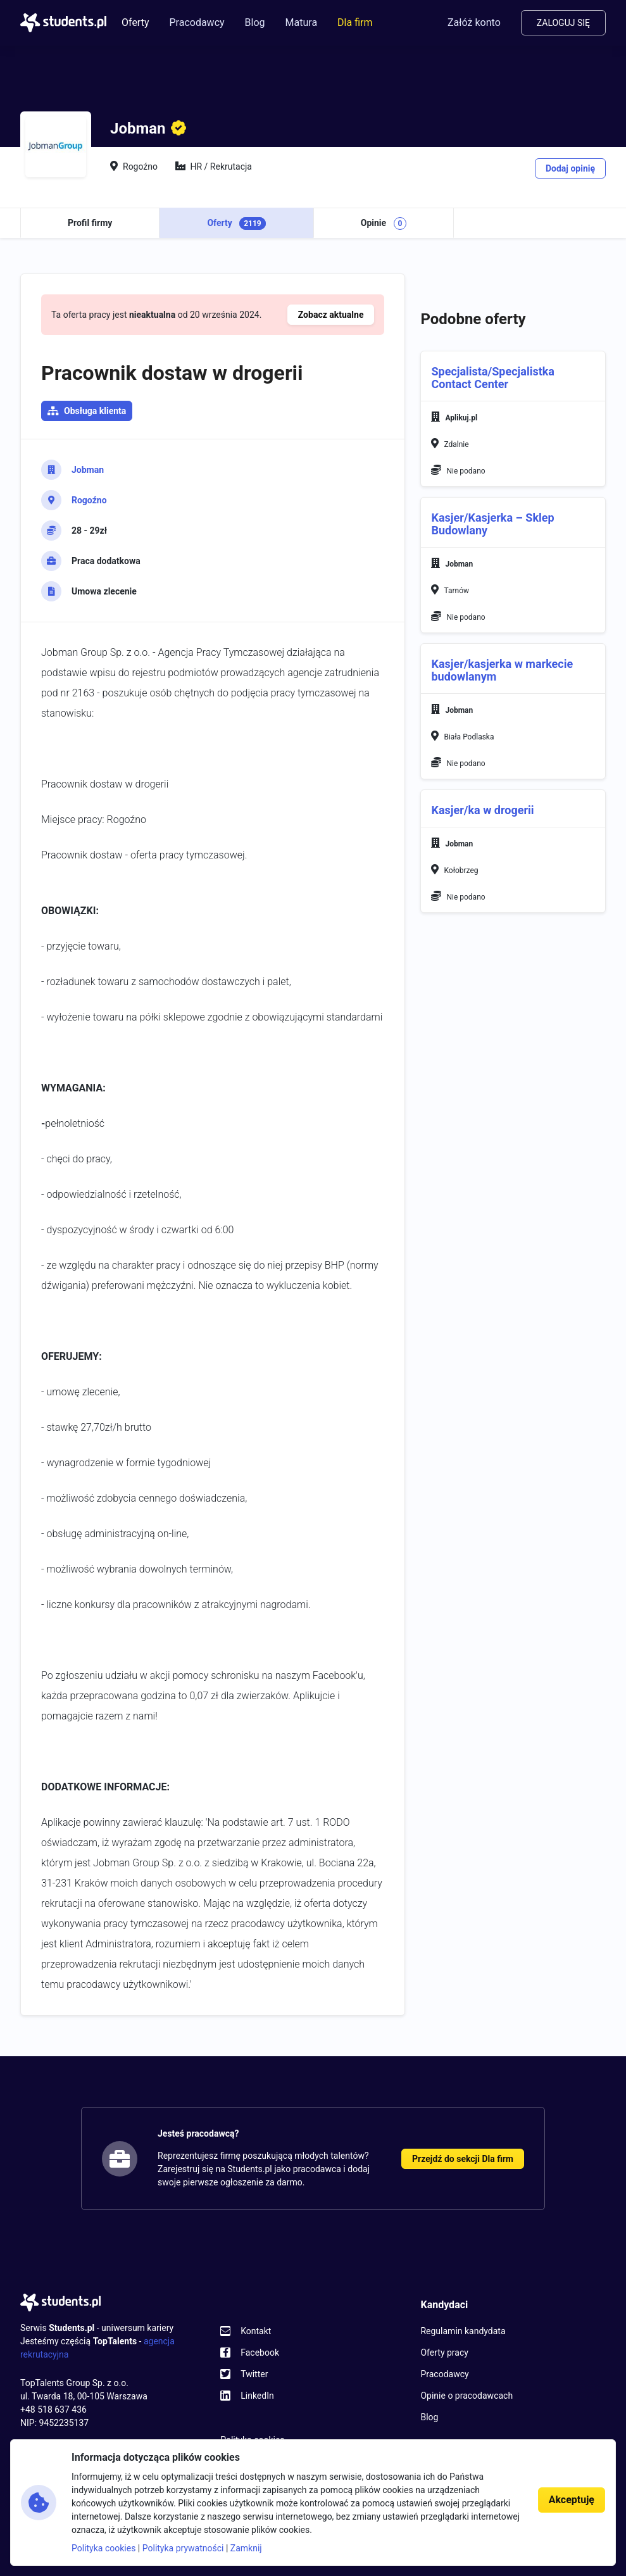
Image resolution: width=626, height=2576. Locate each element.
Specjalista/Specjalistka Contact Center (492, 378)
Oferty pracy (444, 2352)
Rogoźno (89, 500)
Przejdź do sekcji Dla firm (462, 2159)
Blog (255, 22)
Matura (301, 22)
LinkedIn (257, 2396)
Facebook (260, 2352)
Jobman (88, 470)
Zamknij (246, 2548)
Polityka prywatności (183, 2548)
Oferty (135, 22)
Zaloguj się (563, 23)
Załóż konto (474, 22)
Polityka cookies (103, 2548)
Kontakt (256, 2331)
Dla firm (354, 22)
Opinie (384, 223)
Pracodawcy (196, 22)
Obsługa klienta (95, 411)
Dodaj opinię (570, 168)
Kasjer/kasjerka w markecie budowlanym (502, 670)
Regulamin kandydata (462, 2331)
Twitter (254, 2374)
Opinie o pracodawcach (466, 2396)
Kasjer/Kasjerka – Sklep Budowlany (492, 524)
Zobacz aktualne (331, 315)
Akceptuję (571, 2500)
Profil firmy (90, 223)
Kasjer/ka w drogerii (482, 810)
